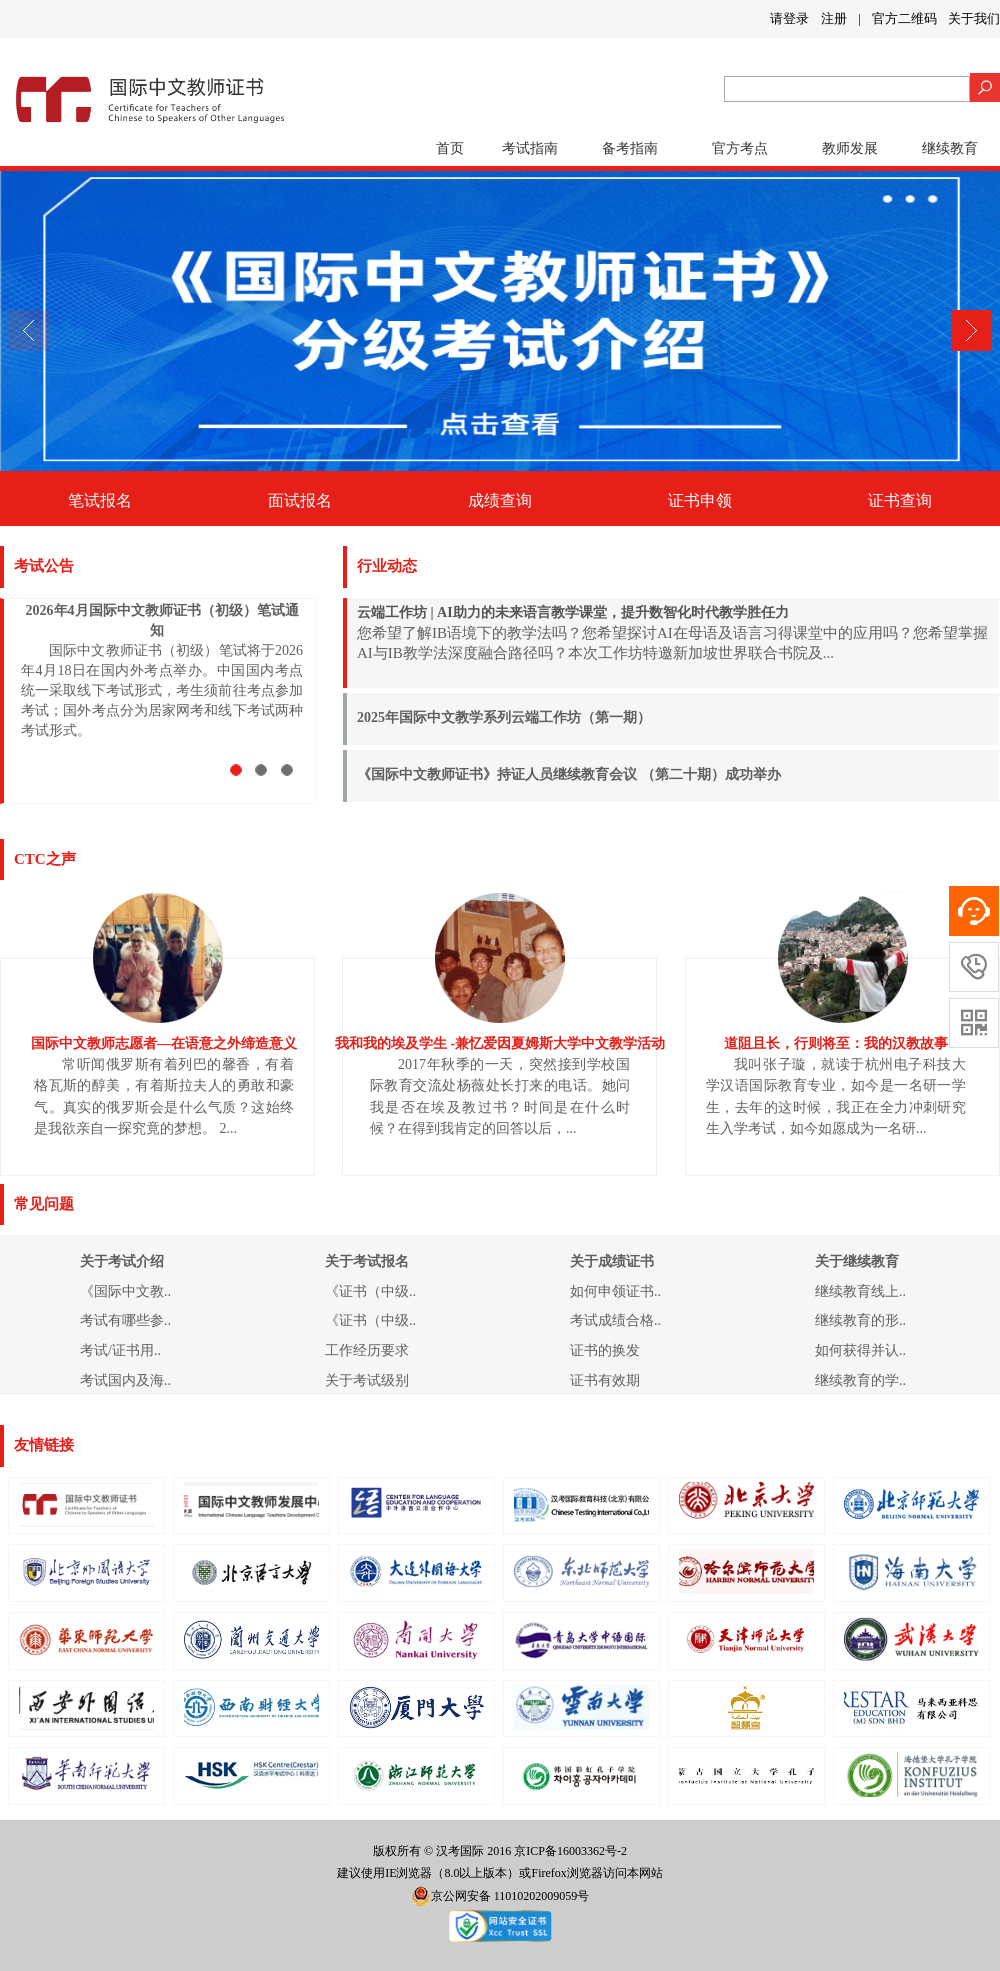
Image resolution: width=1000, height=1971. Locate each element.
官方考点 (740, 148)
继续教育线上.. (860, 1291)
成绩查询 (500, 500)
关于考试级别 (367, 1380)
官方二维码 (904, 18)
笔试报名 (100, 500)
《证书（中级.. (370, 1291)
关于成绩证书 (612, 1261)
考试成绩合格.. (615, 1320)
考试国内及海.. (125, 1380)
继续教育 (950, 148)
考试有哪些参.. (125, 1320)
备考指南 (630, 148)
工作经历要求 (367, 1350)
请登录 (789, 18)
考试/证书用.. (120, 1350)
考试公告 (44, 566)
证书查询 (900, 500)
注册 (834, 18)
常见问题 (44, 1204)
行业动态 (387, 566)
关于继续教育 (857, 1261)
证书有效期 (605, 1380)
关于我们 (974, 18)
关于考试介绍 (122, 1261)
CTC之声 (45, 859)
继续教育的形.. (860, 1320)
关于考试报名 (367, 1261)
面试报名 (300, 500)
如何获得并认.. (860, 1350)
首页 (450, 148)
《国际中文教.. (125, 1291)
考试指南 (530, 148)
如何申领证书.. (615, 1291)
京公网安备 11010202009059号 (500, 1896)
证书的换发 (605, 1350)
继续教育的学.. (860, 1380)
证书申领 (700, 500)
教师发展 (850, 148)
